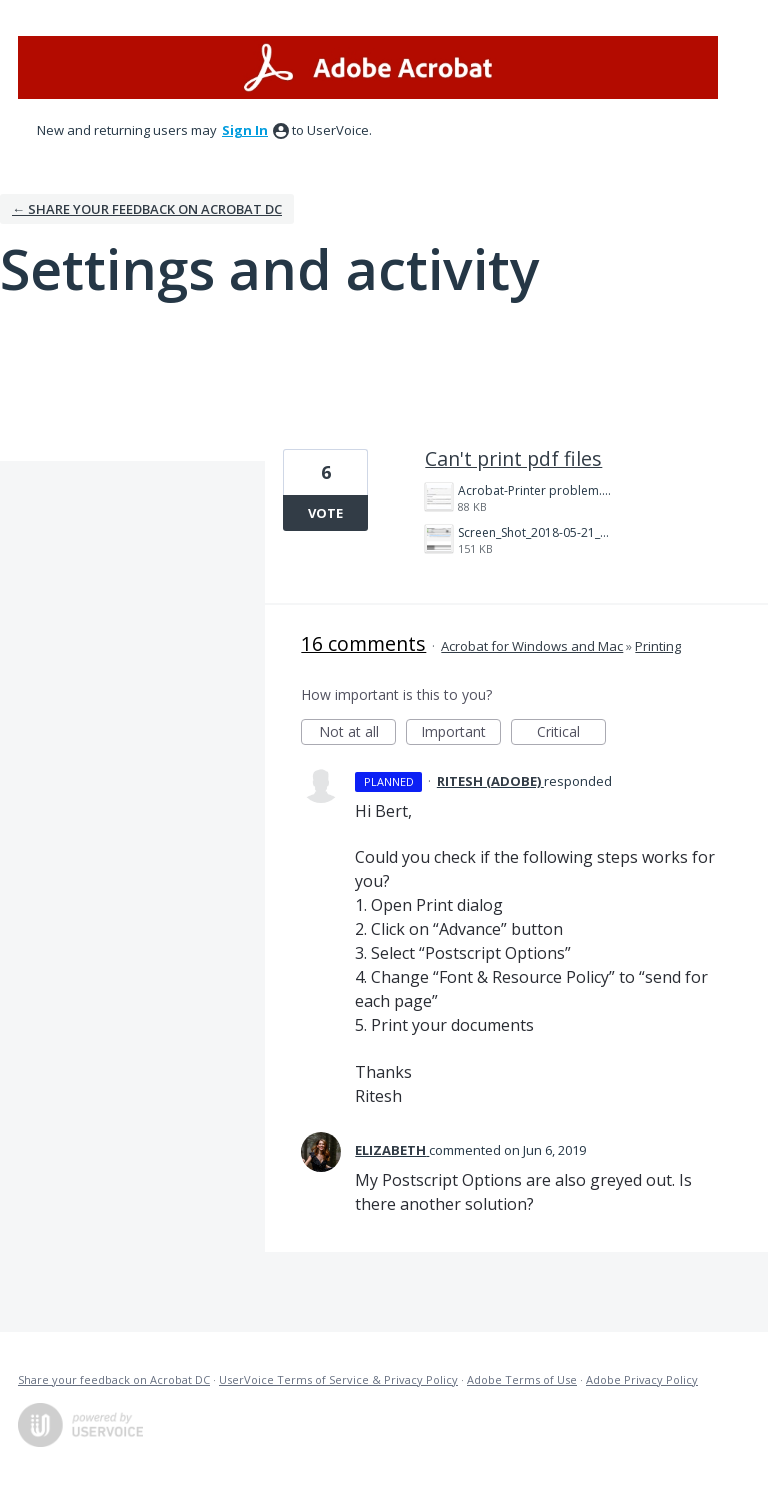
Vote (325, 513)
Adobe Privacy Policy (642, 1379)
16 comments (363, 643)
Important (461, 733)
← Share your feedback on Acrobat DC (147, 209)
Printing (658, 646)
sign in (245, 130)
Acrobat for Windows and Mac (532, 646)
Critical (571, 733)
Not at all (358, 733)
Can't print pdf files (513, 458)
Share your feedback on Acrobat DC (114, 1379)
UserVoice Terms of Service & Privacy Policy (338, 1379)
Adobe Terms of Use (522, 1379)
